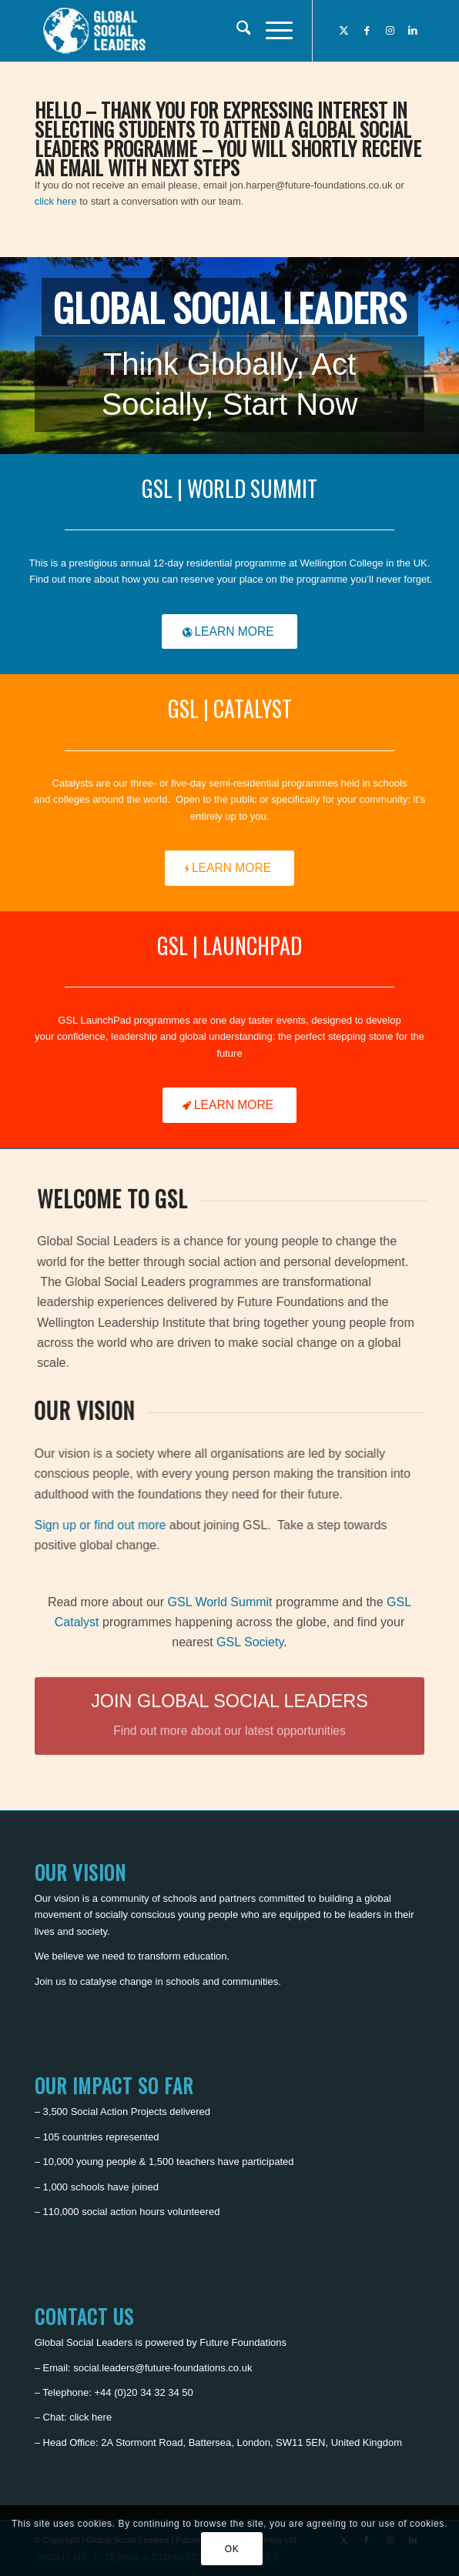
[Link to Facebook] (366, 30)
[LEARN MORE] (229, 632)
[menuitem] (236, 31)
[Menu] (271, 31)
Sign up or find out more (118, 1525)
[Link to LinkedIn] (412, 30)
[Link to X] (343, 30)
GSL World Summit (220, 1602)
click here (56, 201)
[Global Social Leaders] (191, 31)
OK (232, 2549)
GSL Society (249, 1642)
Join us (50, 1981)
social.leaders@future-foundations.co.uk (162, 2368)
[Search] (236, 31)
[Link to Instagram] (389, 30)
